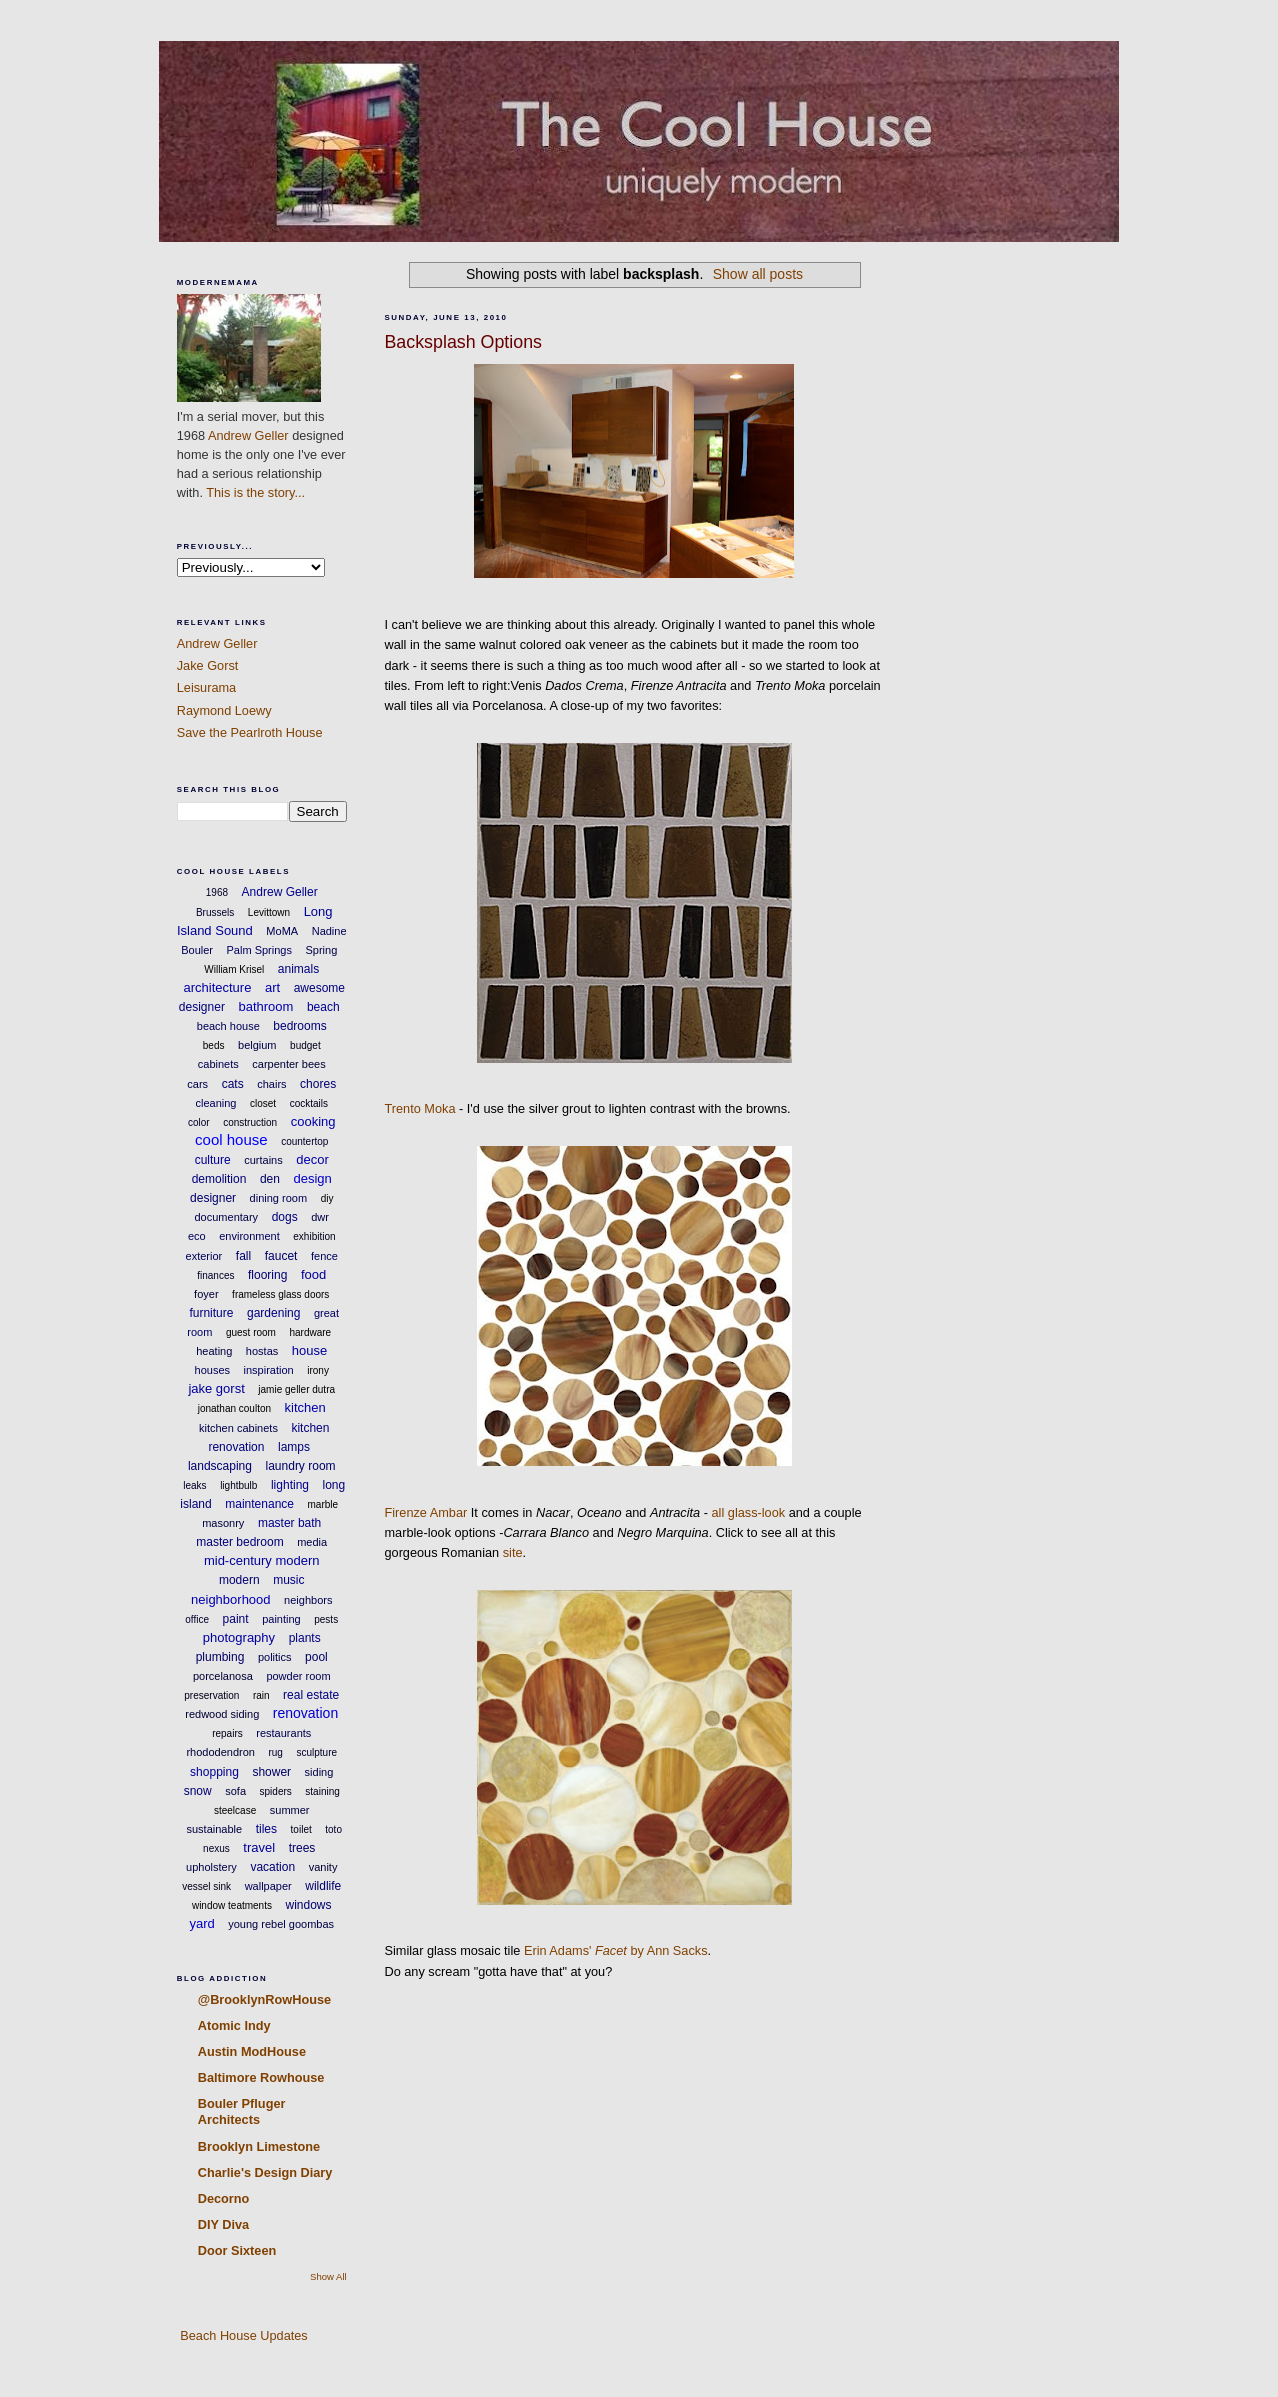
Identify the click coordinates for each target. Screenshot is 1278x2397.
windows (309, 1905)
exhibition (314, 1236)
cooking (313, 1121)
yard (201, 1923)
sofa (235, 1791)
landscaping (220, 1466)
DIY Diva (223, 2224)
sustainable (215, 1829)
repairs (227, 1733)
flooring (267, 1275)
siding (319, 1772)
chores (318, 1084)
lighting (290, 1485)
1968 (217, 892)
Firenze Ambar (425, 1512)
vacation (272, 1867)
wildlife (323, 1886)
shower (271, 1772)
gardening (273, 1313)
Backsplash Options (463, 342)
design (312, 1178)
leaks (194, 1485)
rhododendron (220, 1752)
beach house (228, 1026)
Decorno (224, 2198)
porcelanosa (223, 1676)
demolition (219, 1179)
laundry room (301, 1466)
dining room (278, 1198)
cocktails (309, 1103)
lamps (294, 1447)
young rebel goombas (281, 1924)
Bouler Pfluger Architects (242, 2111)
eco (197, 1236)
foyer (206, 1294)
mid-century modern (262, 1560)
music (288, 1580)
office (197, 1619)
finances (215, 1275)
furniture (211, 1313)
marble (323, 1504)
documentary (227, 1217)
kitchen (305, 1407)
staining (322, 1791)
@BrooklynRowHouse (264, 1999)
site (513, 1552)
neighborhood (231, 1599)
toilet (301, 1829)
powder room (298, 1676)
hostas (262, 1351)
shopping (214, 1772)
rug (275, 1752)
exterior (204, 1256)
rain (261, 1695)
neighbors (308, 1600)
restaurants (283, 1733)
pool (316, 1657)
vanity (323, 1867)
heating (214, 1351)
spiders (276, 1791)
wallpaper (268, 1886)
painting (281, 1619)
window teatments (232, 1905)
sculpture (316, 1752)
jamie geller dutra (296, 1389)
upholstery (211, 1867)
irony (318, 1370)
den (270, 1179)
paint (236, 1619)
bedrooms (299, 1026)
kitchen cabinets (238, 1428)
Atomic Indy (234, 2025)
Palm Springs (259, 950)
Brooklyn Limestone (259, 2146)
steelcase (235, 1810)
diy (327, 1198)
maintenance (259, 1504)
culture (213, 1160)
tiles (266, 1829)
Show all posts (758, 274)
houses (212, 1370)
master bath (289, 1523)
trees (302, 1848)
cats (233, 1084)
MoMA (282, 931)
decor (312, 1159)
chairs (271, 1084)
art (272, 987)
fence (324, 1256)
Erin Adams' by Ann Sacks (616, 1950)
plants (305, 1638)
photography (239, 1637)
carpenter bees (288, 1064)
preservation (211, 1695)
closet (263, 1103)
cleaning (215, 1103)
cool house (231, 1139)
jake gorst (216, 1388)
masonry (223, 1523)
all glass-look (749, 1512)
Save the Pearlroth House (250, 732)
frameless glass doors (280, 1294)
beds (214, 1045)
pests (326, 1619)
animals (298, 969)
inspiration (269, 1370)
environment (249, 1236)
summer (290, 1810)
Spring (321, 950)
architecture (217, 987)
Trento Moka (419, 1108)
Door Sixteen (237, 2250)
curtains (263, 1160)
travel (259, 1847)
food (313, 1274)
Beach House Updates (242, 2335)
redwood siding (222, 1714)
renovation (305, 1713)
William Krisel (234, 969)
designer (213, 1198)
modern (239, 1580)
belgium (257, 1045)
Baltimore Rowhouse (261, 2077)
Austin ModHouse (252, 2051)
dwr (320, 1217)
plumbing (220, 1657)
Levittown (269, 912)
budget (305, 1045)
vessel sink (206, 1886)
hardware (310, 1332)
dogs (285, 1217)
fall (243, 1256)
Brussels (215, 912)
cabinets (218, 1064)
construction (250, 1122)
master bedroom (239, 1542)
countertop (304, 1141)
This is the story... (255, 492)
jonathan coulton (234, 1408)
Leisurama (206, 687)
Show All (328, 2276)
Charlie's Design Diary (265, 2172)
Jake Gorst (208, 665)
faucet (281, 1256)
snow (198, 1791)
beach (323, 1007)
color (199, 1122)
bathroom (265, 1006)
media (312, 1542)
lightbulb (238, 1485)
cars (197, 1084)
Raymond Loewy (224, 710)
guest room (251, 1332)
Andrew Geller (248, 435)
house (309, 1350)
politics (275, 1657)
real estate (311, 1695)
